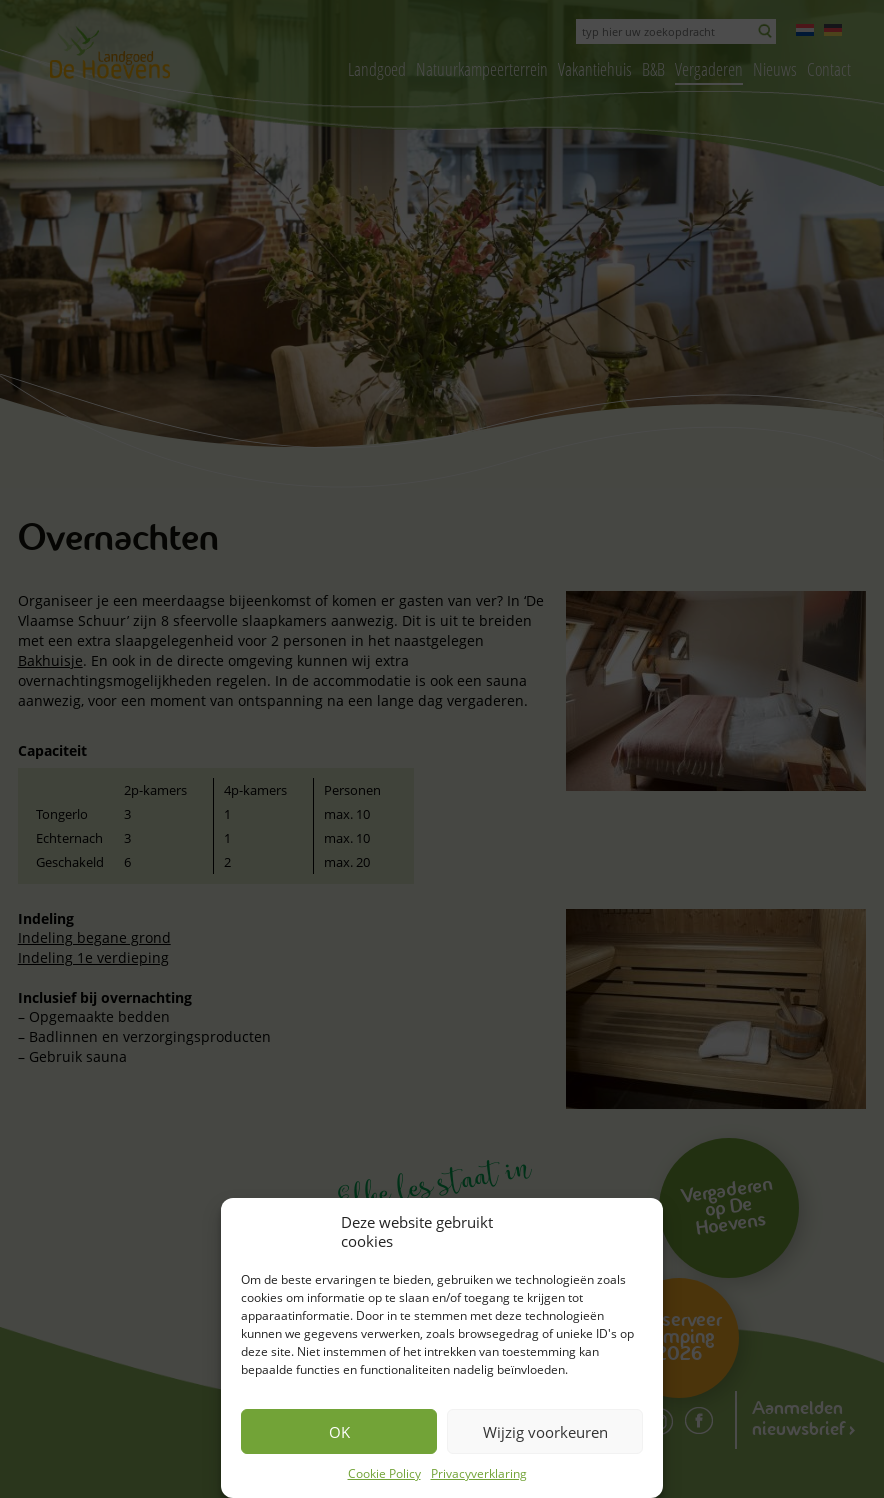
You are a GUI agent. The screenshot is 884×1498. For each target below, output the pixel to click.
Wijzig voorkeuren (545, 1432)
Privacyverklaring (479, 1473)
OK (339, 1432)
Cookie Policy (384, 1473)
